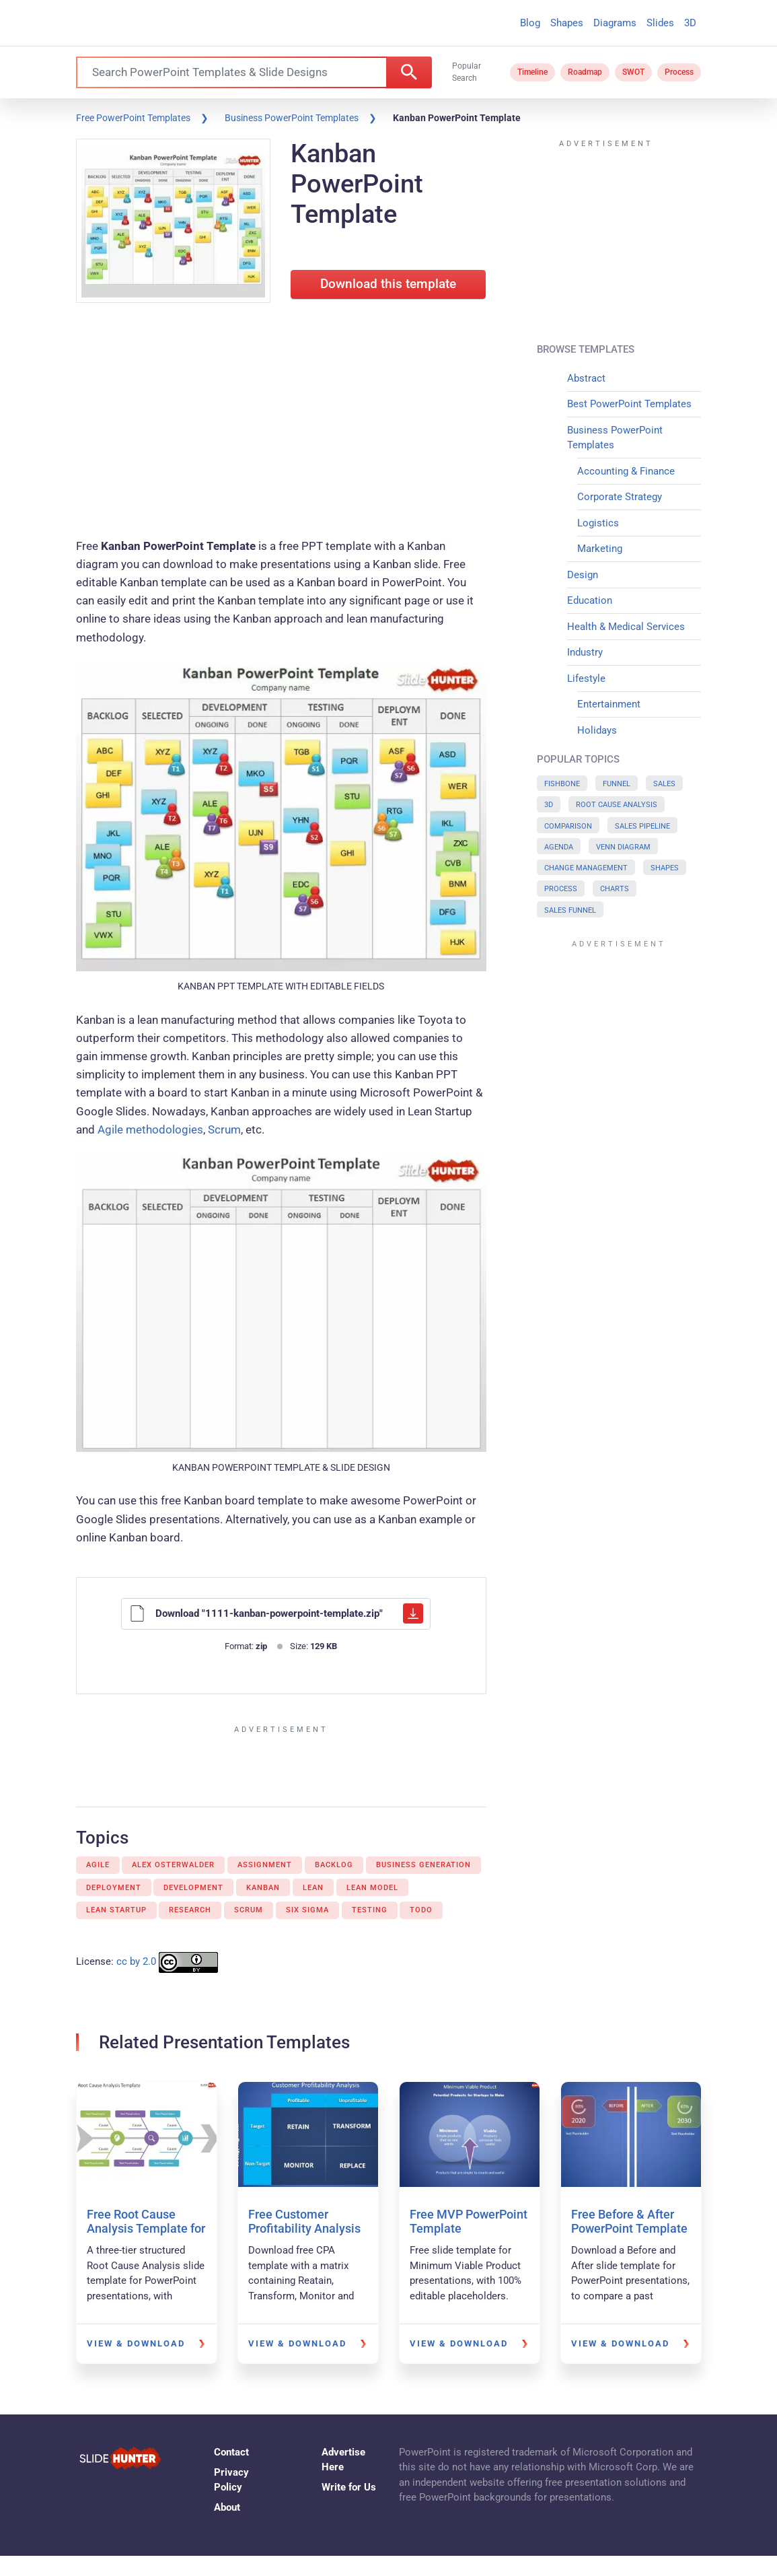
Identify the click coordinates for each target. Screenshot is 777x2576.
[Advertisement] (281, 422)
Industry (585, 652)
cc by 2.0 (136, 1961)
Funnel (616, 783)
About (227, 2507)
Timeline (532, 72)
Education (589, 600)
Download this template (388, 284)
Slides (660, 23)
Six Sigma (307, 1910)
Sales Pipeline (642, 826)
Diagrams (614, 23)
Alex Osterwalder (173, 1864)
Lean (313, 1887)
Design (582, 575)
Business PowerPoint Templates (292, 117)
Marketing (599, 549)
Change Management (586, 868)
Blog (530, 23)
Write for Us (349, 2487)
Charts (614, 888)
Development (193, 1887)
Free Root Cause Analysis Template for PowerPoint (146, 2228)
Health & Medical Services (626, 627)
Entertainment (608, 704)
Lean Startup (116, 1910)
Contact (231, 2452)
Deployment (113, 1887)
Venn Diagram (623, 847)
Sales (664, 783)
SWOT (633, 72)
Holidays (597, 730)
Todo (421, 1910)
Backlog (334, 1864)
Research (190, 1910)
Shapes (566, 23)
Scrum (224, 1129)
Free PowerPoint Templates (133, 117)
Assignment (264, 1864)
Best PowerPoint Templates (629, 404)
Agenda (558, 847)
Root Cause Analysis (616, 804)
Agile (98, 1864)
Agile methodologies (150, 1129)
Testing (369, 1910)
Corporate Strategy (619, 497)
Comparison (568, 826)
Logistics (598, 523)
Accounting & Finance (626, 471)
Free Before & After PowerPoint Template (629, 2221)
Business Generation (423, 1864)
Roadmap (585, 72)
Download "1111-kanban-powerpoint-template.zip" (276, 1613)
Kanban (263, 1887)
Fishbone (562, 783)
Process (679, 72)
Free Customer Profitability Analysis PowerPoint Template (306, 2228)
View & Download (136, 2343)
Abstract (586, 378)
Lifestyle (586, 678)
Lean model (372, 1887)
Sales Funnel (570, 910)
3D (690, 23)
